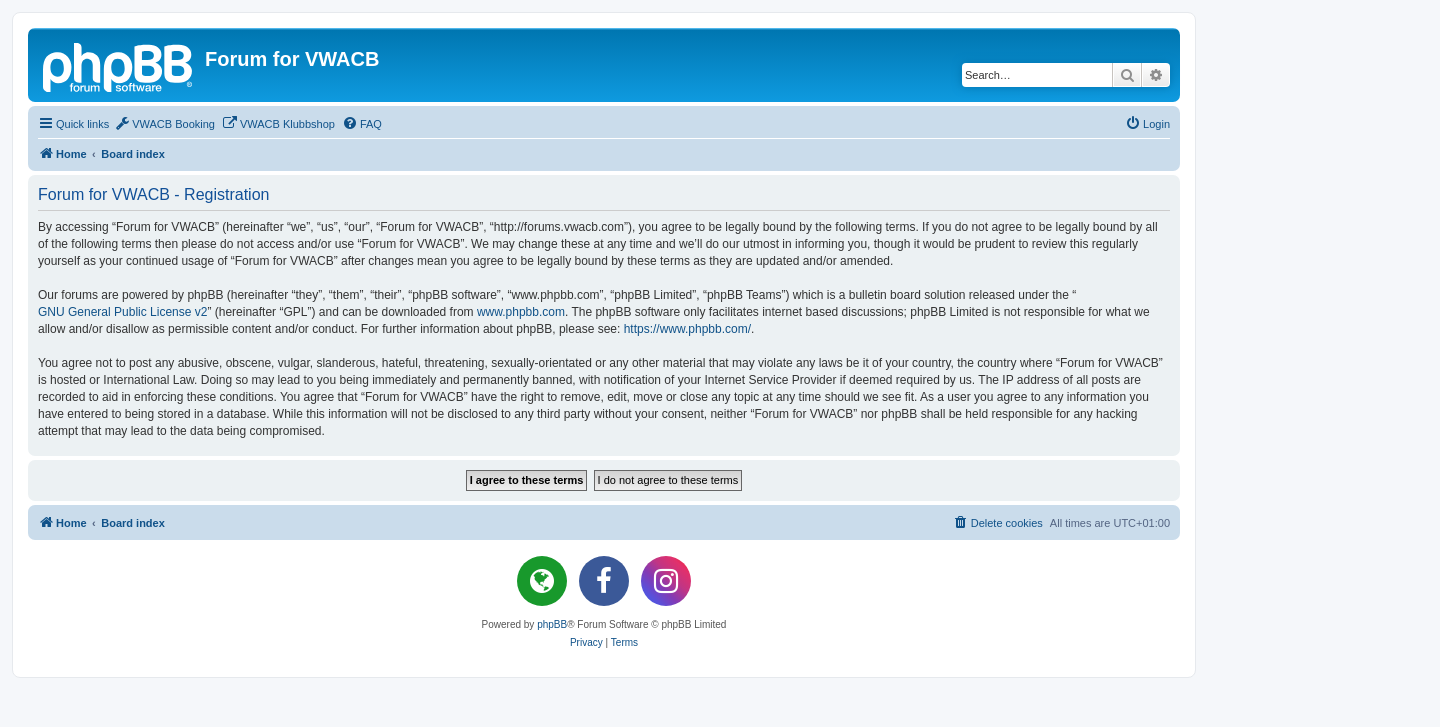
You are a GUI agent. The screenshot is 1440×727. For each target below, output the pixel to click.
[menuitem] (164, 124)
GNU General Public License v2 (122, 312)
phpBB (552, 624)
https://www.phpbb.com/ (687, 329)
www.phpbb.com (521, 312)
